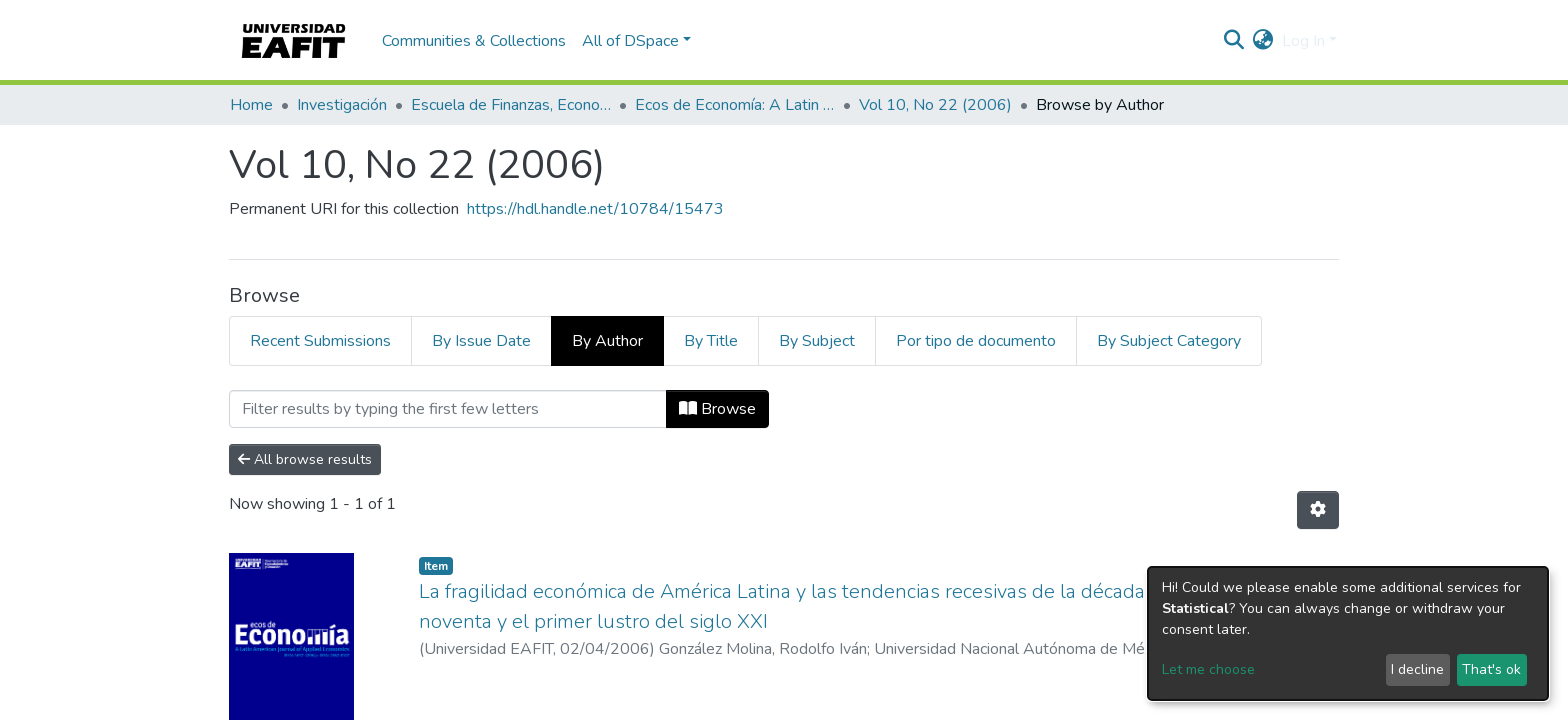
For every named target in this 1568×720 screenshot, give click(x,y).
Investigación (342, 105)
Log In (1303, 41)
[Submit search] (1234, 41)
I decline (1417, 669)
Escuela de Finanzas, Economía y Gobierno (511, 105)
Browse (717, 409)
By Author (607, 341)
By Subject (817, 341)
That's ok (1491, 669)
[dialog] (1348, 633)
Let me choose (1208, 669)
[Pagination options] (1318, 510)
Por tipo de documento (976, 341)
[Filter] (448, 409)
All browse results (305, 459)
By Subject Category (1169, 341)
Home (251, 105)
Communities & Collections (474, 41)
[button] (1263, 41)
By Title (711, 341)
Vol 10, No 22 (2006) (935, 105)
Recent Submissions (320, 341)
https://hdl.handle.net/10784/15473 (595, 209)
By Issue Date (481, 341)
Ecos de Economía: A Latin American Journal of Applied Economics (735, 105)
